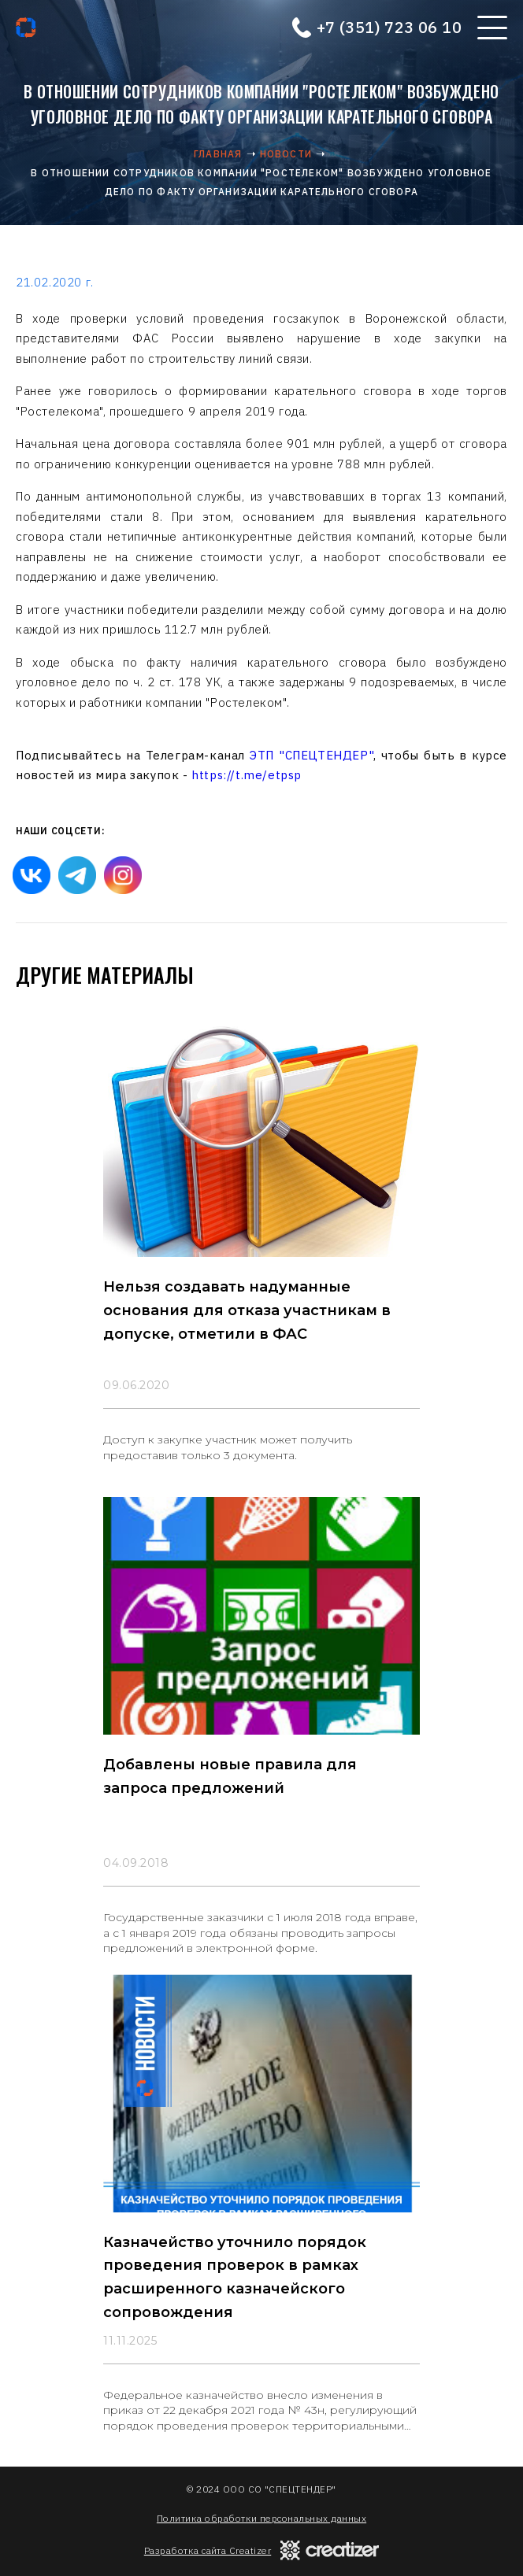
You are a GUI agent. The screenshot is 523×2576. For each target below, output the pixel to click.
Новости (286, 154)
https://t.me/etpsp (246, 774)
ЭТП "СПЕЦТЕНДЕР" (311, 755)
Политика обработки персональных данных (261, 2518)
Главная (218, 154)
